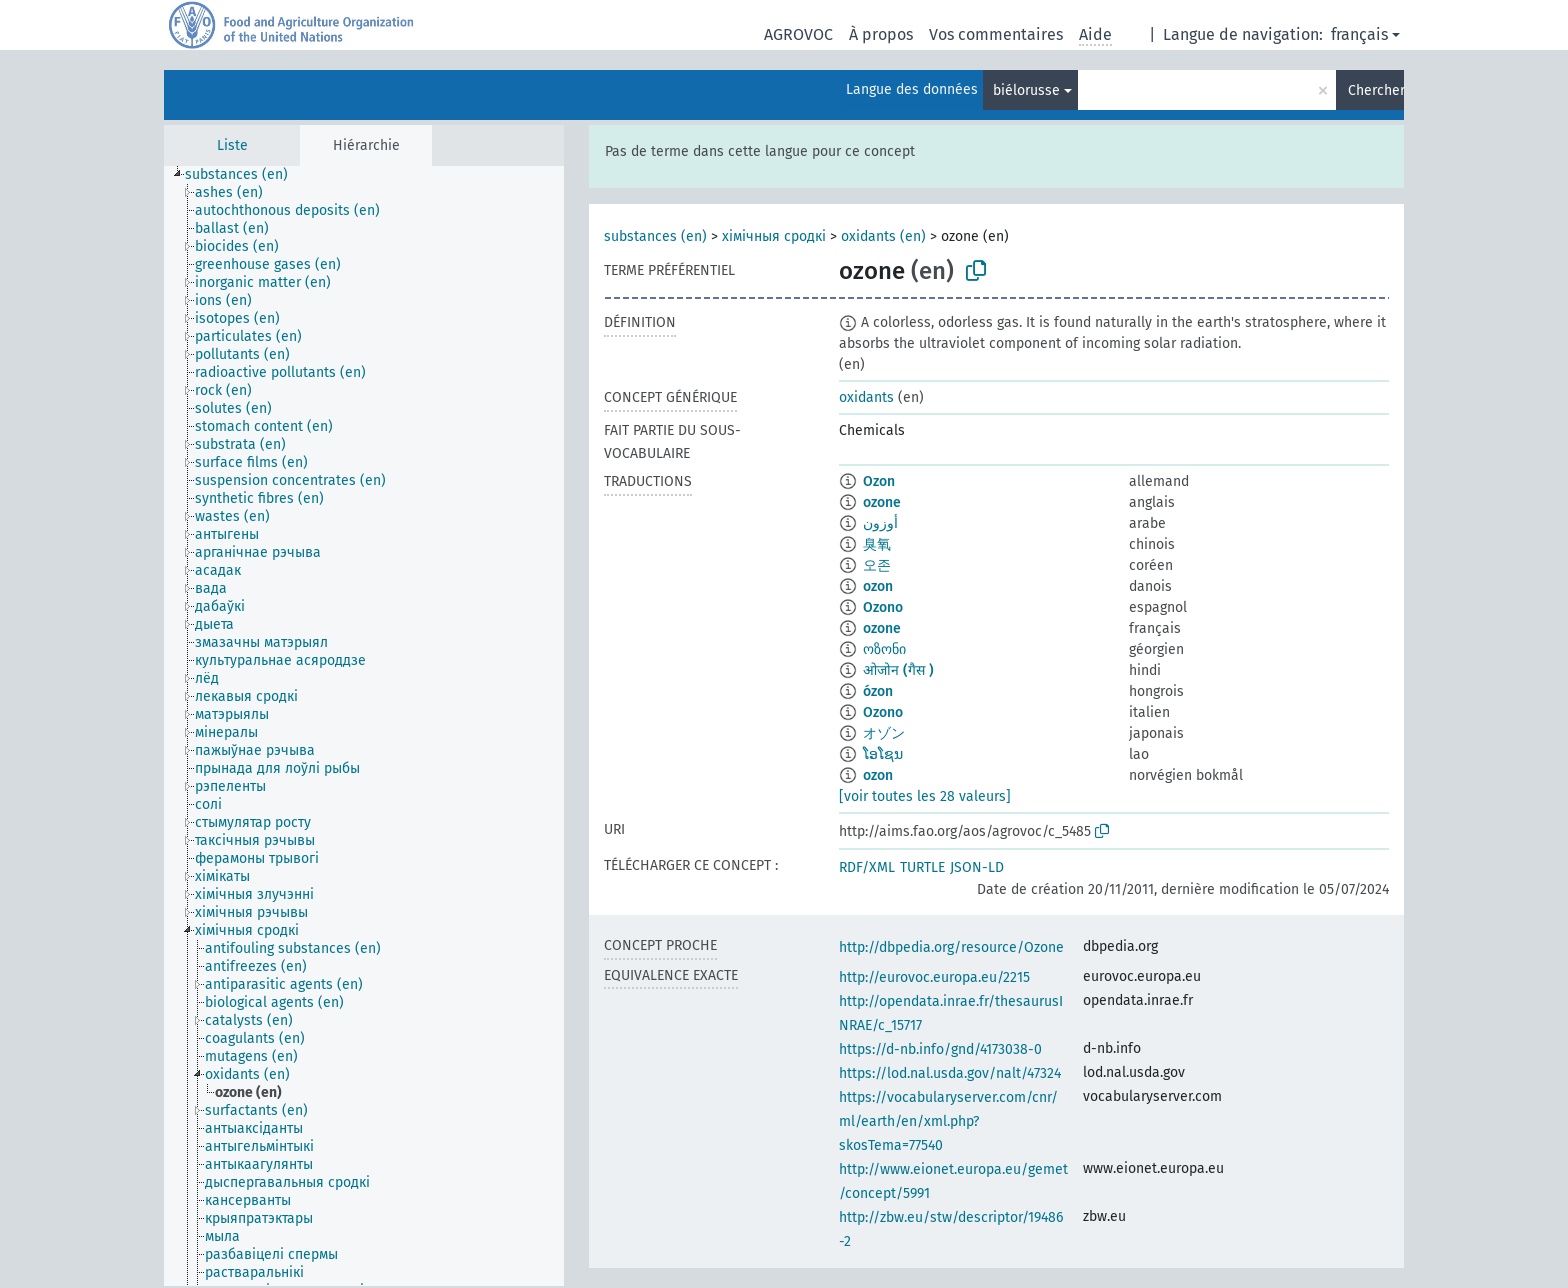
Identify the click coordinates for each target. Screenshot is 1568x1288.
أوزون (880, 523)
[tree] (364, 726)
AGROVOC (798, 34)
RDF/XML (867, 867)
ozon (878, 586)
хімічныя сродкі (774, 236)
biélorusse (1026, 90)
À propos (881, 34)
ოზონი (884, 649)
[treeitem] (245, 175)
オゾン (884, 733)
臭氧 (877, 544)
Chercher (1376, 90)
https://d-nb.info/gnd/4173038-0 (940, 1049)
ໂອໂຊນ (883, 754)
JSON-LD (977, 867)
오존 (877, 565)
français (1359, 34)
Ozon (879, 481)
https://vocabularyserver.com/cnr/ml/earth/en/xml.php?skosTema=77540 (948, 1121)
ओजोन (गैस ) (898, 670)
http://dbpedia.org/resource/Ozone (951, 947)
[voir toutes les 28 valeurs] (925, 796)
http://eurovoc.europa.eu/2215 (934, 977)
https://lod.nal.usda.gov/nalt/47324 (950, 1073)
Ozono (883, 607)
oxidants (866, 397)
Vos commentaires (996, 34)
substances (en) (655, 236)
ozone (882, 502)
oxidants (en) (883, 236)
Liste (232, 145)
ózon (878, 691)
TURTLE (922, 867)
